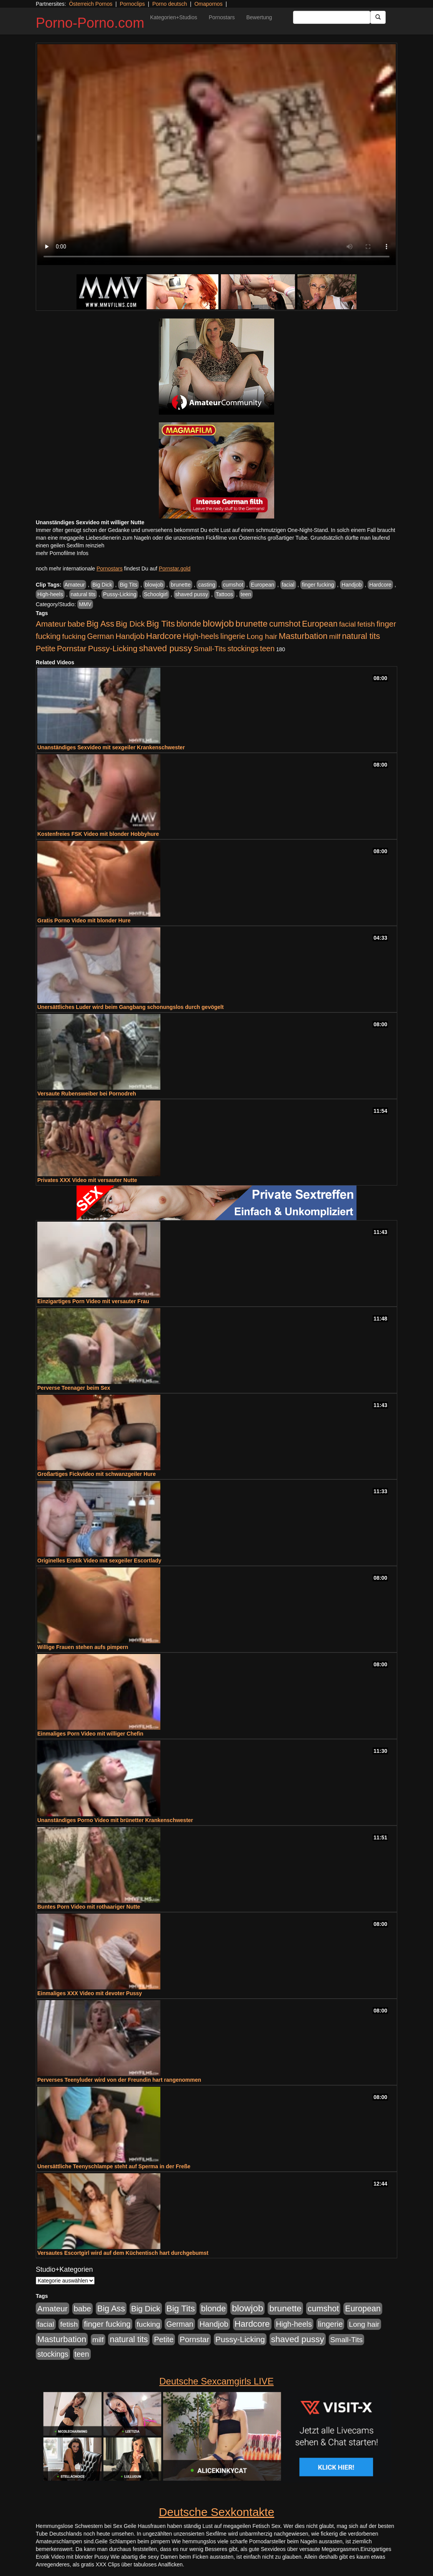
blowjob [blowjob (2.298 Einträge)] (218, 623)
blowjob (154, 585)
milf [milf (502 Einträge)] (335, 636)
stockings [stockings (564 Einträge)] (243, 648)
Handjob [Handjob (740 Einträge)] (130, 636)
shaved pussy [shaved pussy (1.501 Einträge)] (165, 648)
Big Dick (102, 585)
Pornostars (222, 17)
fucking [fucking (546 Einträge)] (74, 636)
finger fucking (318, 585)
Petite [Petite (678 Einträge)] (45, 648)
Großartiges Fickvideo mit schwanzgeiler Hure (96, 1474)
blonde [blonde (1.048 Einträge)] (189, 624)
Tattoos (224, 594)
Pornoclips (132, 4)
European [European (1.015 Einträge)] (320, 624)
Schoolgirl (155, 594)
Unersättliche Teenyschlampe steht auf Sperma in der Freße (113, 2166)
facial (288, 585)
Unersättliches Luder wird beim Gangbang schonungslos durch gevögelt (130, 1007)
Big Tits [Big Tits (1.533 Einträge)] (161, 624)
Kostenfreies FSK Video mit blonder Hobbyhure (98, 834)
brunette (180, 585)
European (262, 585)
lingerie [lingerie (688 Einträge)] (232, 636)
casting (206, 585)
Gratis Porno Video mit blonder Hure (83, 920)
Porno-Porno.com (90, 23)
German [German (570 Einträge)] (100, 636)
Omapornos (208, 4)
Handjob (351, 585)
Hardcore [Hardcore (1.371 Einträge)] (164, 636)
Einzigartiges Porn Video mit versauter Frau (93, 1301)
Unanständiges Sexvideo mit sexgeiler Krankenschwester (111, 747)
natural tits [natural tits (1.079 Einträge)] (361, 636)
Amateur (75, 585)
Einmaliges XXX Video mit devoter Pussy (89, 1993)
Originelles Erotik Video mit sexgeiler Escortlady (99, 1560)
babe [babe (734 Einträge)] (76, 624)
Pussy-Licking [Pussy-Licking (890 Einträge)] (113, 648)
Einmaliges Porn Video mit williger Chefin (90, 1734)
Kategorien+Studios (173, 17)
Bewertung (259, 17)
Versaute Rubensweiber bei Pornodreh (86, 1093)
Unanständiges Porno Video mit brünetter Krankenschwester (115, 1820)
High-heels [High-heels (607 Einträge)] (201, 636)
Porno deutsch (169, 4)
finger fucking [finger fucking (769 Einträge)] (107, 2324)
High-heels (50, 594)
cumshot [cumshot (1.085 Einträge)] (284, 624)
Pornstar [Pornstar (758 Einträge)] (72, 648)
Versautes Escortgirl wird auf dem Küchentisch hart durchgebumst (122, 2253)
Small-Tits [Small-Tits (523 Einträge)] (209, 649)
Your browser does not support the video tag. (216, 154)
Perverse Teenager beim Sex (73, 1388)
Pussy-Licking (119, 594)
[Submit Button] (378, 17)
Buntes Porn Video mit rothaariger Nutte (88, 1907)
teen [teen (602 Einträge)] (267, 648)
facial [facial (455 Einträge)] (347, 624)
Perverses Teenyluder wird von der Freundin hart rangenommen (119, 2080)
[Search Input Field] (331, 17)
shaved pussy (191, 594)
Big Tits (128, 585)
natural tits (83, 594)
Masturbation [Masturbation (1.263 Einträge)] (303, 636)
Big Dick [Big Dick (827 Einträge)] (130, 623)
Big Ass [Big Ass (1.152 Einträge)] (100, 624)
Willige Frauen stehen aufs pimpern (82, 1647)
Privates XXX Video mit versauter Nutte (87, 1180)
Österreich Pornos (90, 4)
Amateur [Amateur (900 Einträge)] (51, 623)
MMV (85, 604)
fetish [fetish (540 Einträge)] (366, 624)
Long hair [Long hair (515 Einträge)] (261, 636)
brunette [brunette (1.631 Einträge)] (251, 624)
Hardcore (380, 585)
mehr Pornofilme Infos (62, 553)
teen (246, 594)
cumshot (233, 585)
